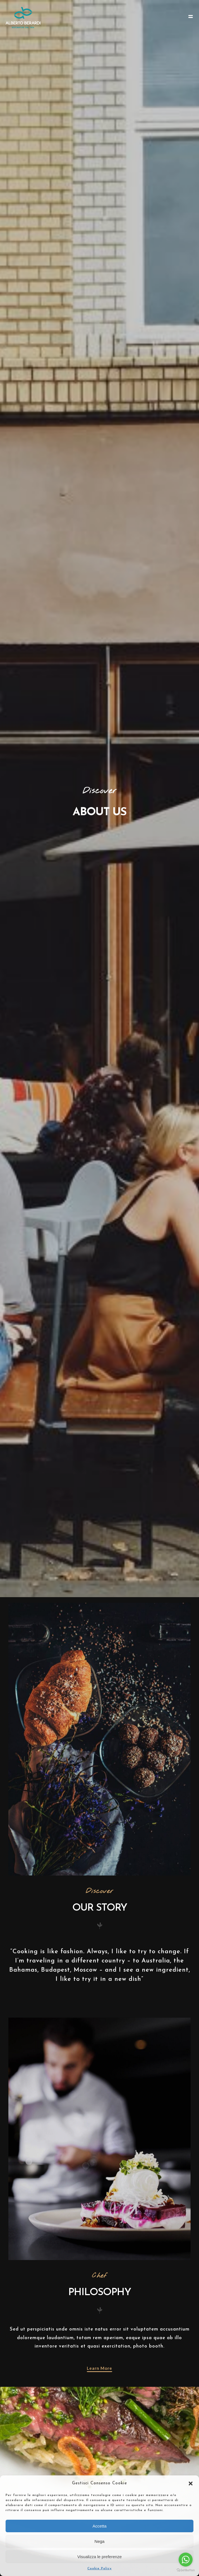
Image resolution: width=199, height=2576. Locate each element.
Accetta (99, 2526)
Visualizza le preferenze (99, 2556)
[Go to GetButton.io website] (186, 2570)
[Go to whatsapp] (186, 2560)
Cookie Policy (99, 2568)
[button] (190, 2483)
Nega (100, 2541)
